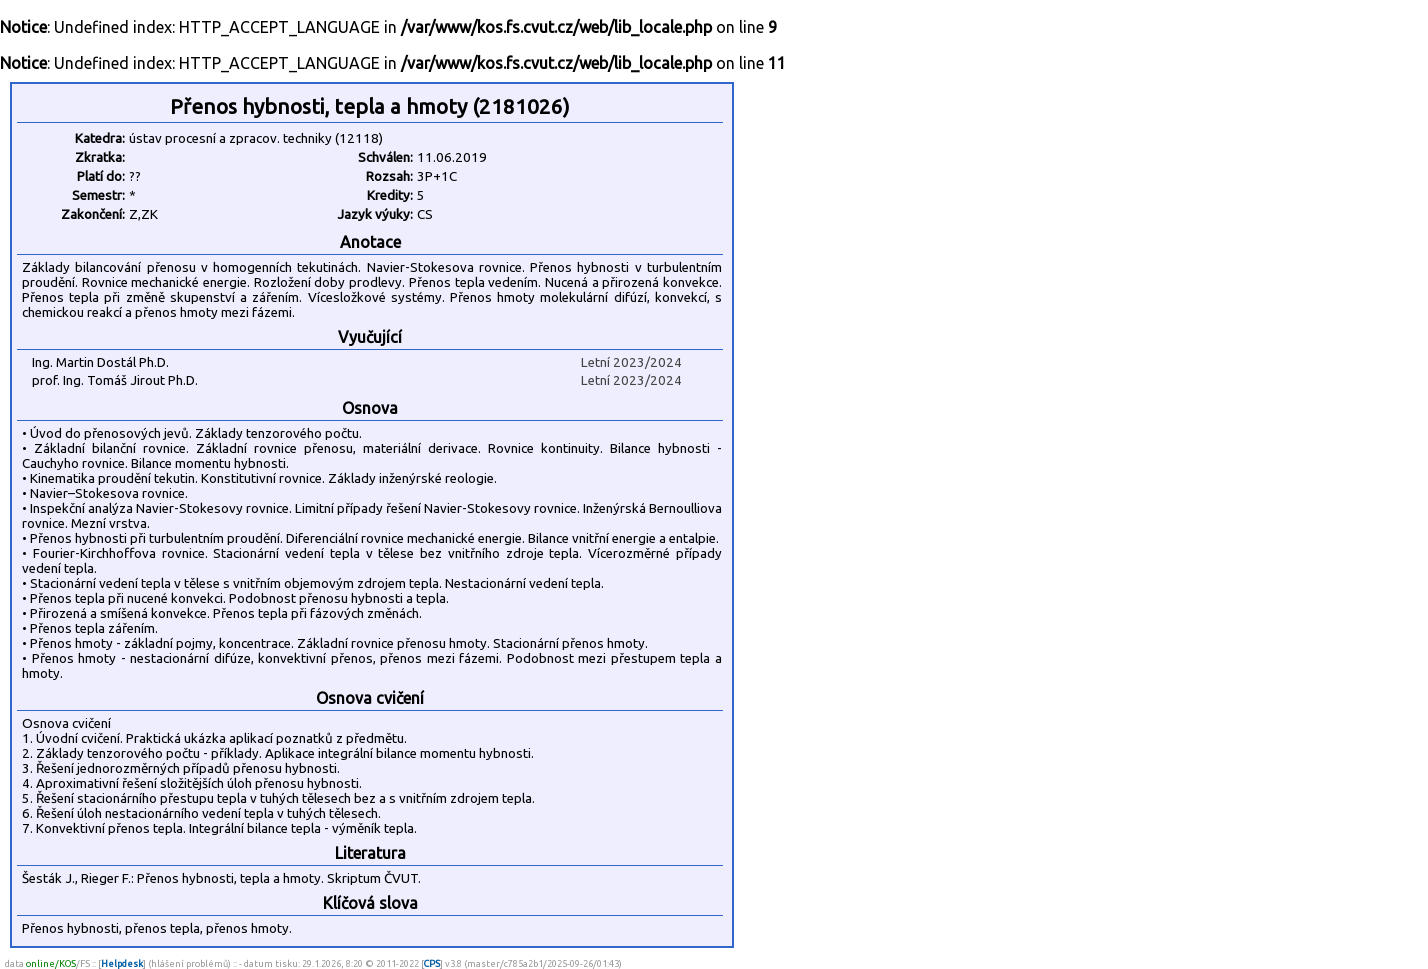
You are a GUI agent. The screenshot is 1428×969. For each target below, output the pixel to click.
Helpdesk (122, 963)
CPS (432, 963)
